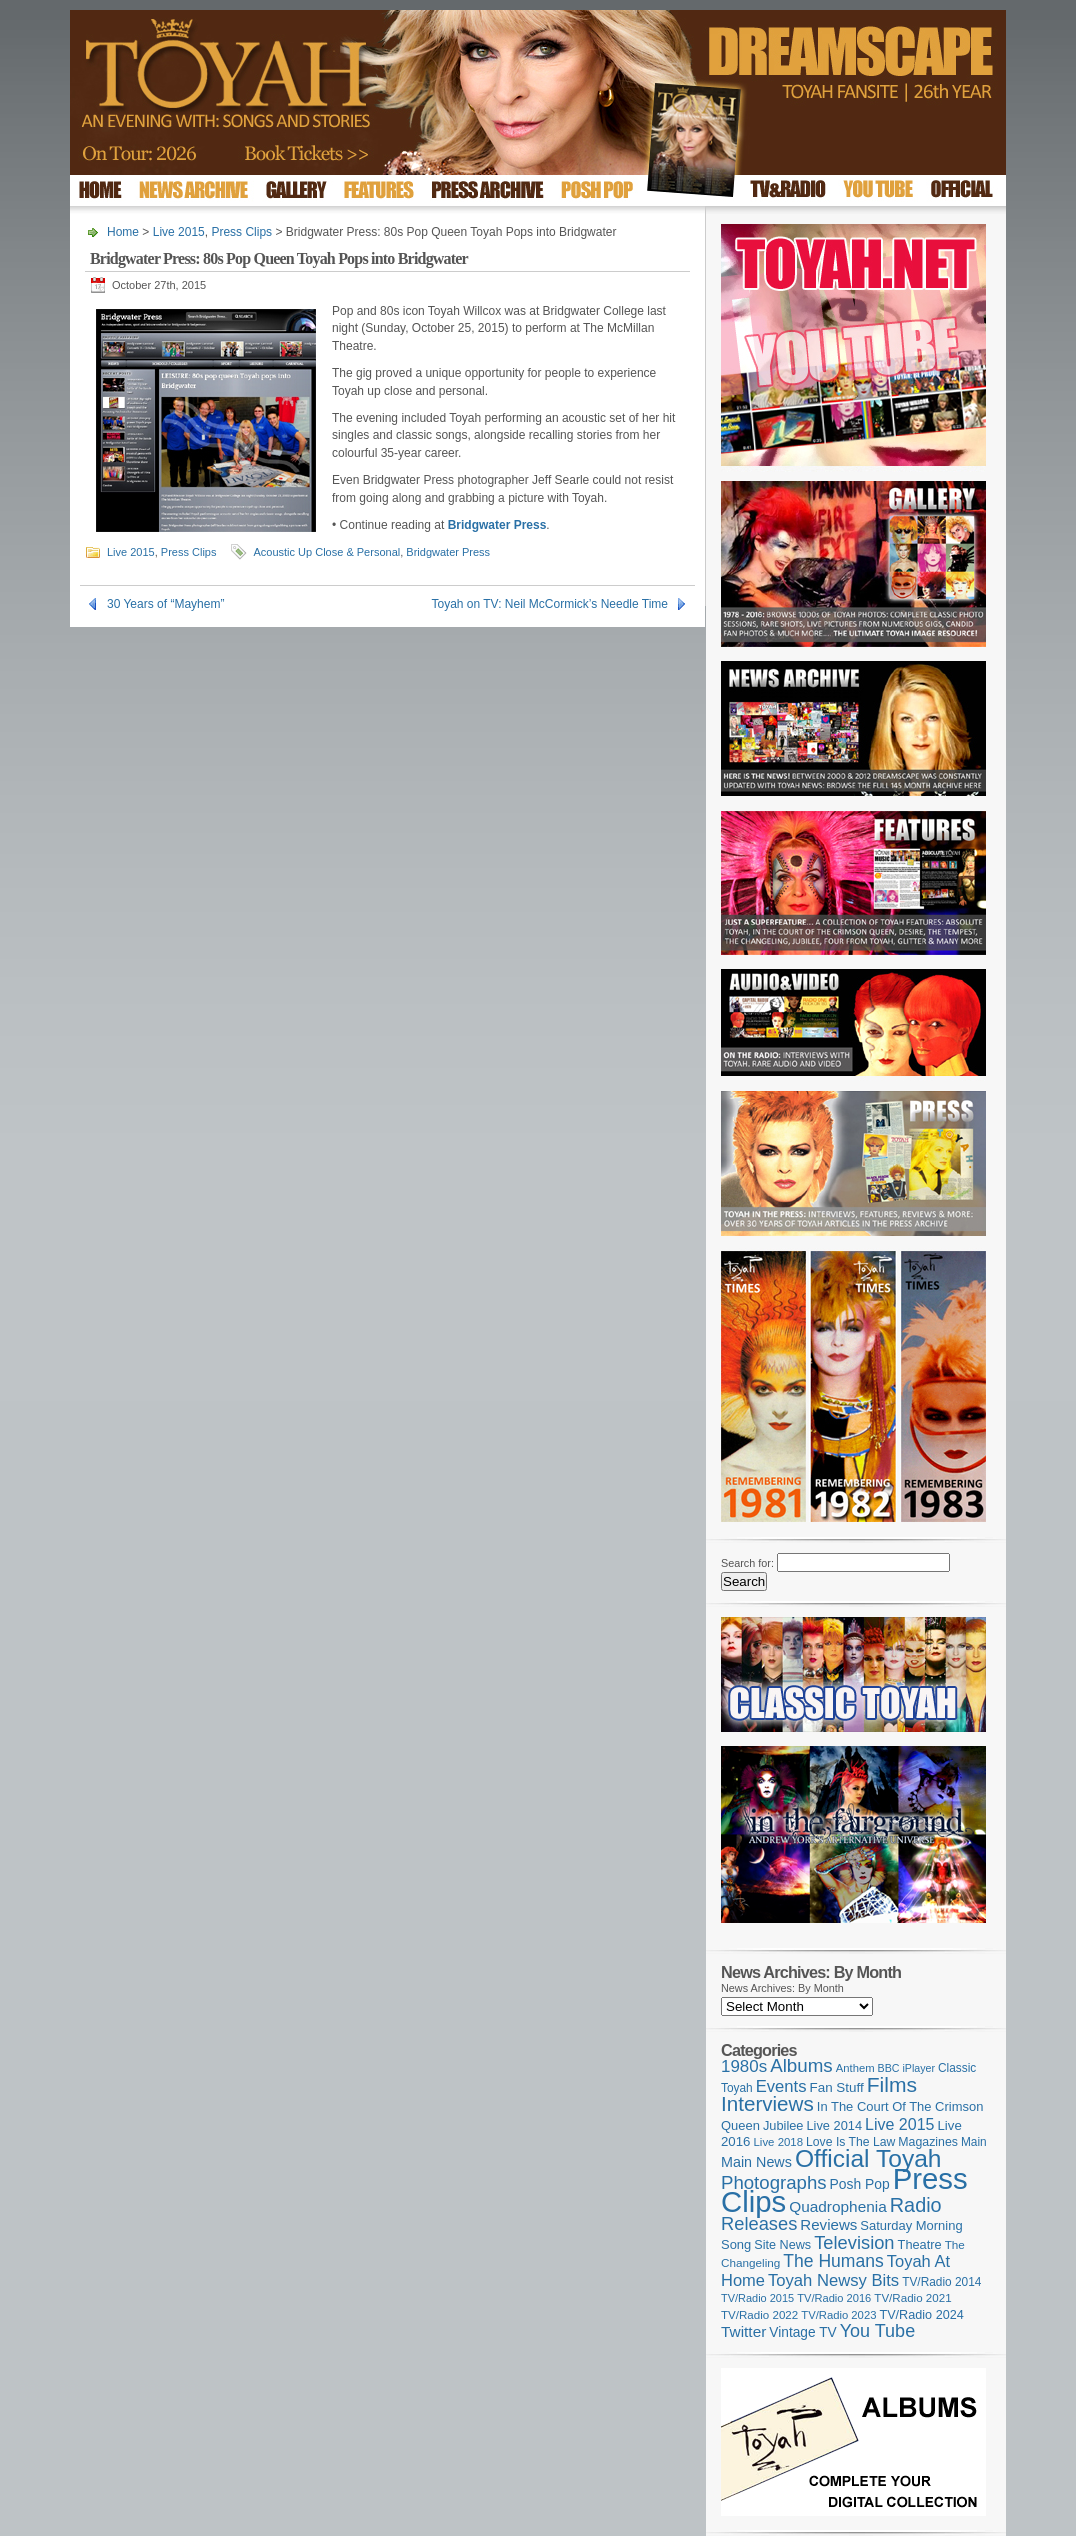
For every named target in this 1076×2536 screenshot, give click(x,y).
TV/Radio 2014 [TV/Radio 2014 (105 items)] (941, 2282)
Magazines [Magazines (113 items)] (928, 2142)
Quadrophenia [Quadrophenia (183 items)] (838, 2206)
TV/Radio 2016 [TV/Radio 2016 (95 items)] (834, 2298)
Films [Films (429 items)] (892, 2084)
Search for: (747, 1563)
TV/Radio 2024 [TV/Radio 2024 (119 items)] (921, 2315)
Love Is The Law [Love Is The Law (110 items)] (850, 2142)
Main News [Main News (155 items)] (756, 2162)
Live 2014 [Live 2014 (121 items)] (835, 2125)
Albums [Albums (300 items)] (801, 2065)
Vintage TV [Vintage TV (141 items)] (802, 2332)
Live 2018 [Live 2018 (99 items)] (779, 2142)
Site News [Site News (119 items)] (782, 2245)
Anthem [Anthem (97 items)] (855, 2068)
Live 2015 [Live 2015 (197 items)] (899, 2124)
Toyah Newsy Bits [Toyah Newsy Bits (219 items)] (833, 2280)
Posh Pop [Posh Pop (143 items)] (860, 2184)
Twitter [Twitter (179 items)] (743, 2331)
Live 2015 (179, 232)
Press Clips (241, 232)
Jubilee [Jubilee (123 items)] (783, 2125)
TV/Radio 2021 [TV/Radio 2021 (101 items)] (912, 2298)
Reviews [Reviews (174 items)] (828, 2224)
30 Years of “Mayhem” (165, 604)
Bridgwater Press (448, 552)
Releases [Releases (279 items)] (759, 2223)
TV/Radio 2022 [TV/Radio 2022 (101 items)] (759, 2315)
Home (123, 232)
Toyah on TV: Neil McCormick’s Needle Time (549, 604)
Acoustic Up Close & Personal (326, 552)
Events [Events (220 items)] (781, 2086)
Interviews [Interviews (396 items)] (767, 2103)
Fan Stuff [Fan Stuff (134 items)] (837, 2087)
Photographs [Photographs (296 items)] (774, 2182)
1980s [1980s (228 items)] (744, 2066)
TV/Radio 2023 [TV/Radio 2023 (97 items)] (838, 2315)
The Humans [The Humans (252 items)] (833, 2261)
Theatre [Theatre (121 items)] (920, 2244)
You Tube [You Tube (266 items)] (877, 2331)
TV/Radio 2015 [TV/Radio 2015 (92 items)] (757, 2298)
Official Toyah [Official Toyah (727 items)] (868, 2158)
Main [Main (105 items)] (974, 2142)
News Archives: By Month (782, 1988)
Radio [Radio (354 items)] (916, 2205)
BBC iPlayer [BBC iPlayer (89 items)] (906, 2068)
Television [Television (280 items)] (854, 2242)
